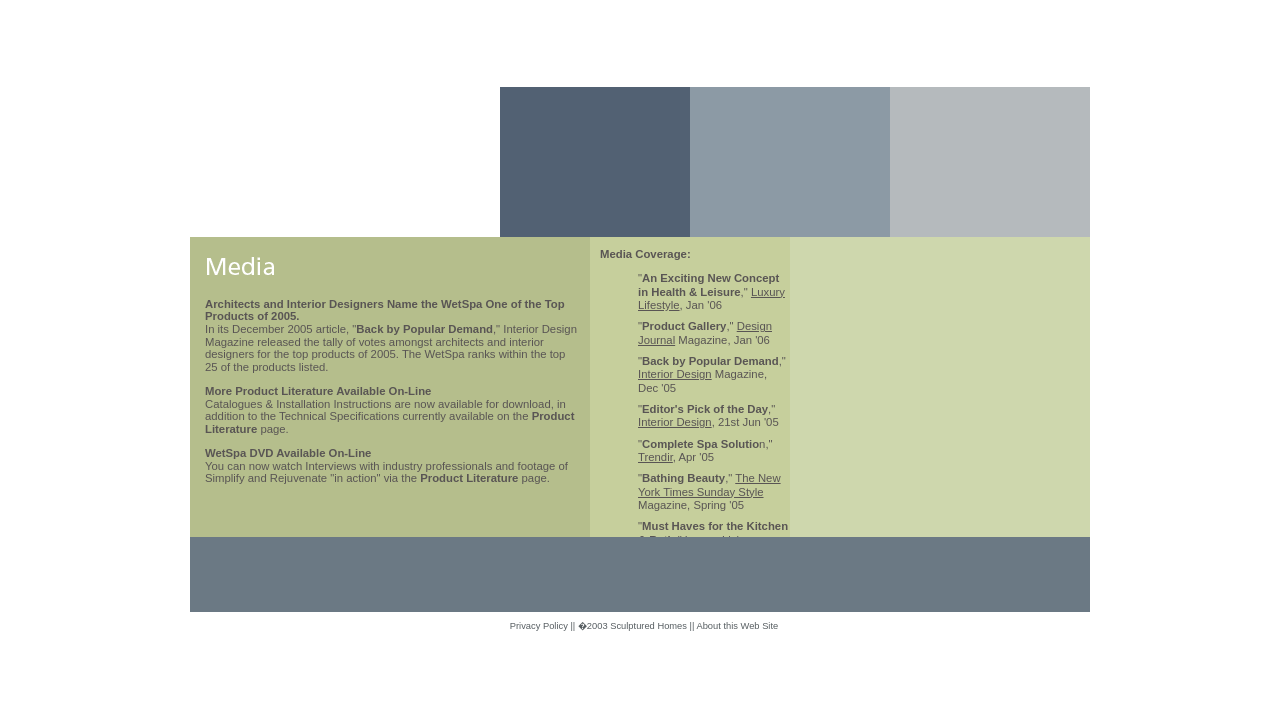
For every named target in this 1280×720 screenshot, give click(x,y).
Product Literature (469, 478)
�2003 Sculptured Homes (632, 626)
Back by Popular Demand (424, 329)
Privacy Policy (539, 626)
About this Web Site (737, 626)
